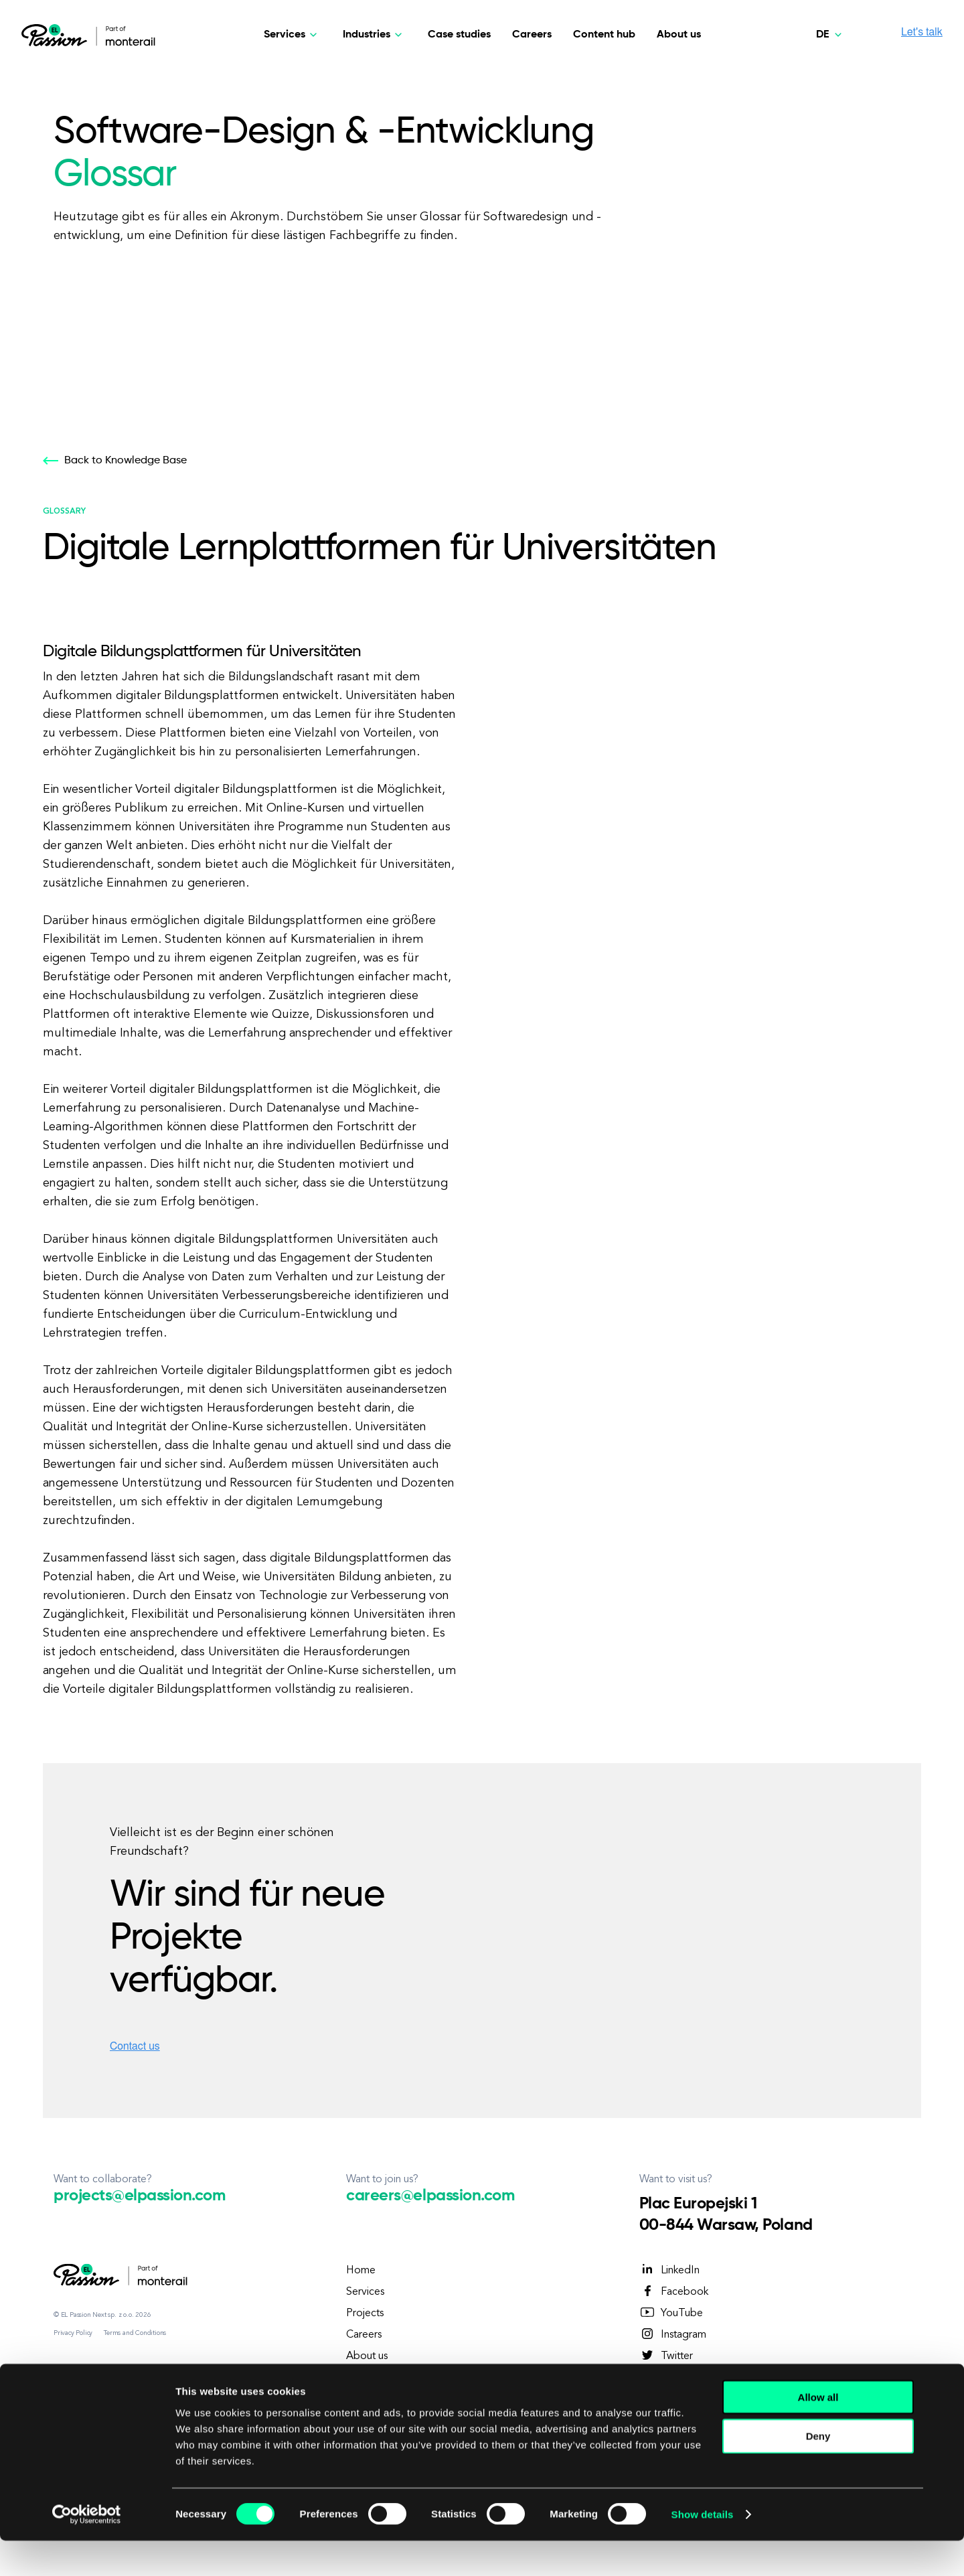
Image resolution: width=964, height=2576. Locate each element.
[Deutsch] (831, 35)
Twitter (666, 2355)
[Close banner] (943, 2419)
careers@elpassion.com (430, 2196)
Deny (818, 2471)
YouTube (671, 2312)
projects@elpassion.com (139, 2196)
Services (365, 2292)
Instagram (672, 2334)
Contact (364, 2377)
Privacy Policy (73, 2333)
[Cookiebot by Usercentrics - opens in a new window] (86, 2550)
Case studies (459, 34)
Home (361, 2270)
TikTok (665, 2377)
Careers (532, 34)
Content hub (604, 34)
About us (679, 34)
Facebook (673, 2291)
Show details (702, 2549)
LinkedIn (669, 2270)
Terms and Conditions (135, 2333)
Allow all (818, 2431)
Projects (365, 2313)
